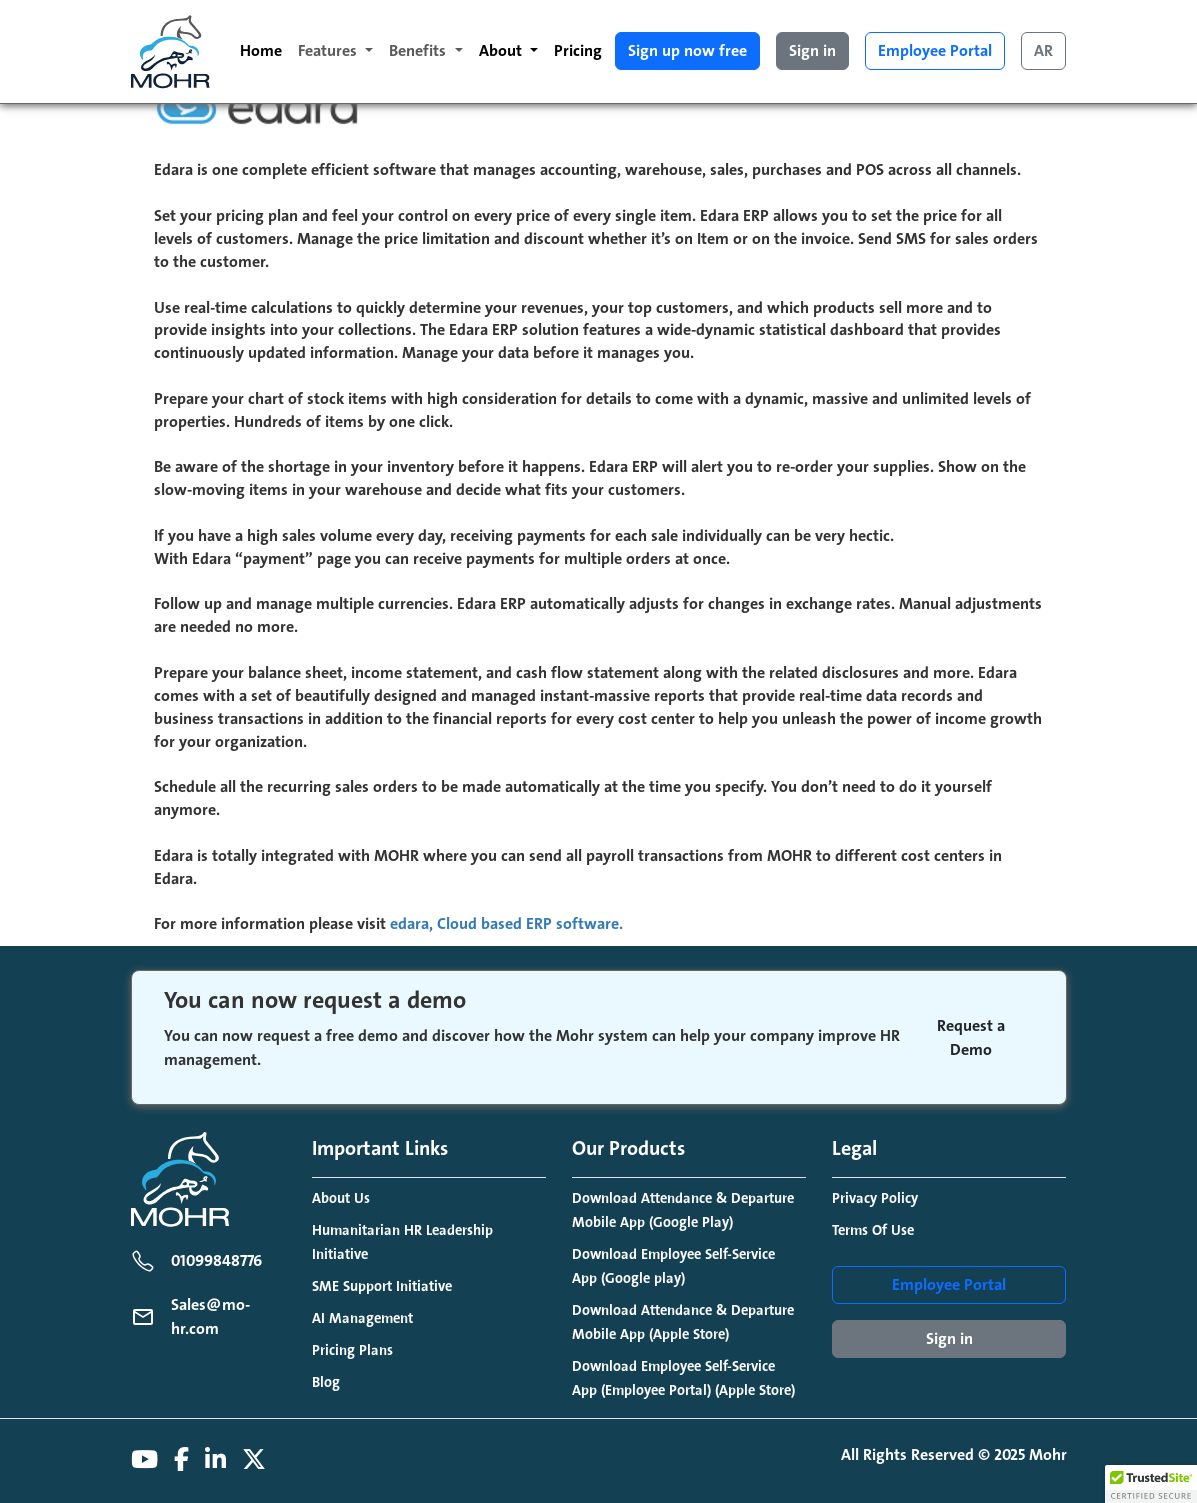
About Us (341, 1198)
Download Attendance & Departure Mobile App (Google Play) (683, 1210)
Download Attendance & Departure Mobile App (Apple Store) (683, 1322)
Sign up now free (687, 51)
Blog (326, 1382)
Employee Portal (935, 51)
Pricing (578, 51)
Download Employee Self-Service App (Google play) (673, 1266)
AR (1043, 51)
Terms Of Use (873, 1230)
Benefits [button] (419, 51)
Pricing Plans (352, 1350)
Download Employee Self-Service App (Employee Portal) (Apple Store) (683, 1378)
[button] (1151, 1484)
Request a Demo (971, 1038)
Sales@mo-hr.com (210, 1317)
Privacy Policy (875, 1198)
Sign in (812, 51)
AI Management (362, 1318)
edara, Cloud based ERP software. (506, 924)
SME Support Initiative (382, 1286)
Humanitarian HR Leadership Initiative (402, 1242)
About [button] (502, 51)
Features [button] (329, 51)
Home (261, 51)
